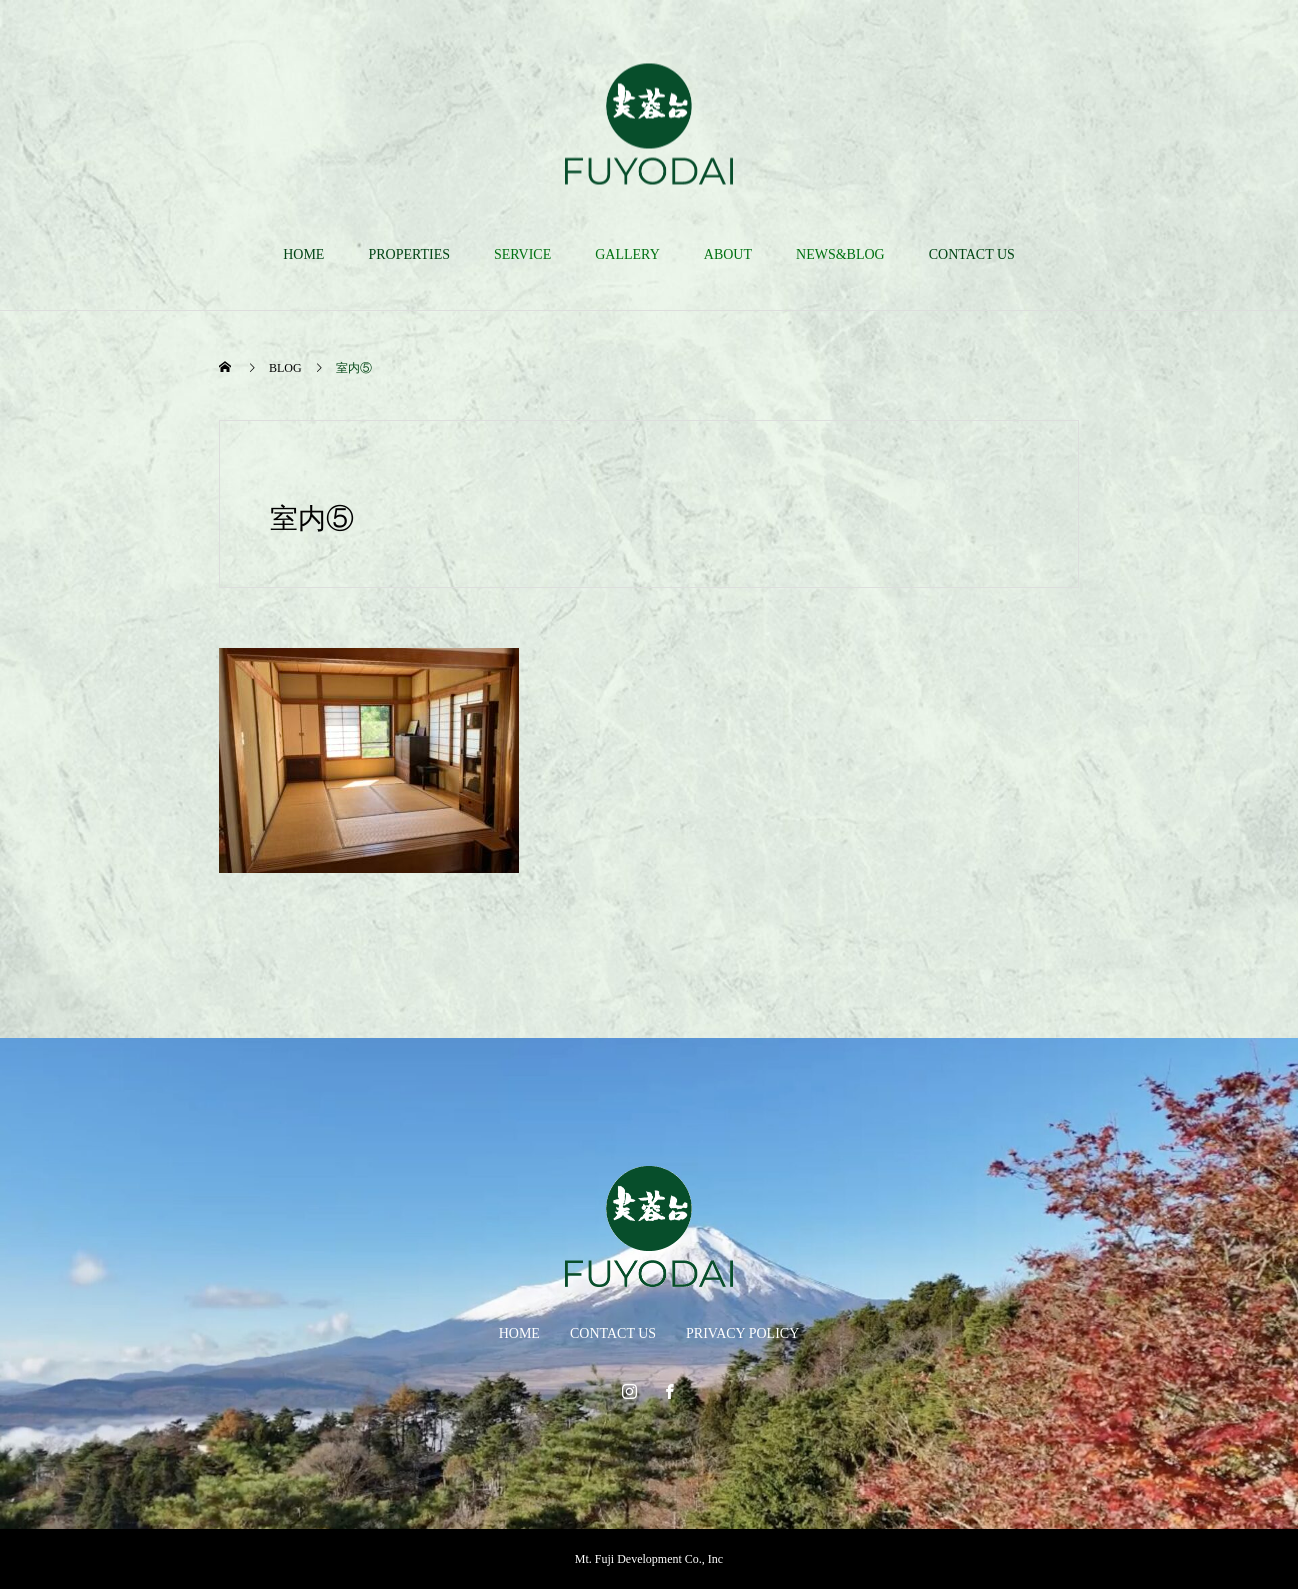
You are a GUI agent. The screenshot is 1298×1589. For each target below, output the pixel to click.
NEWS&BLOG (840, 254)
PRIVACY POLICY (742, 1333)
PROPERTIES (409, 254)
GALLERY (627, 254)
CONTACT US (972, 254)
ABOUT (728, 254)
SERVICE (522, 254)
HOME (303, 254)
